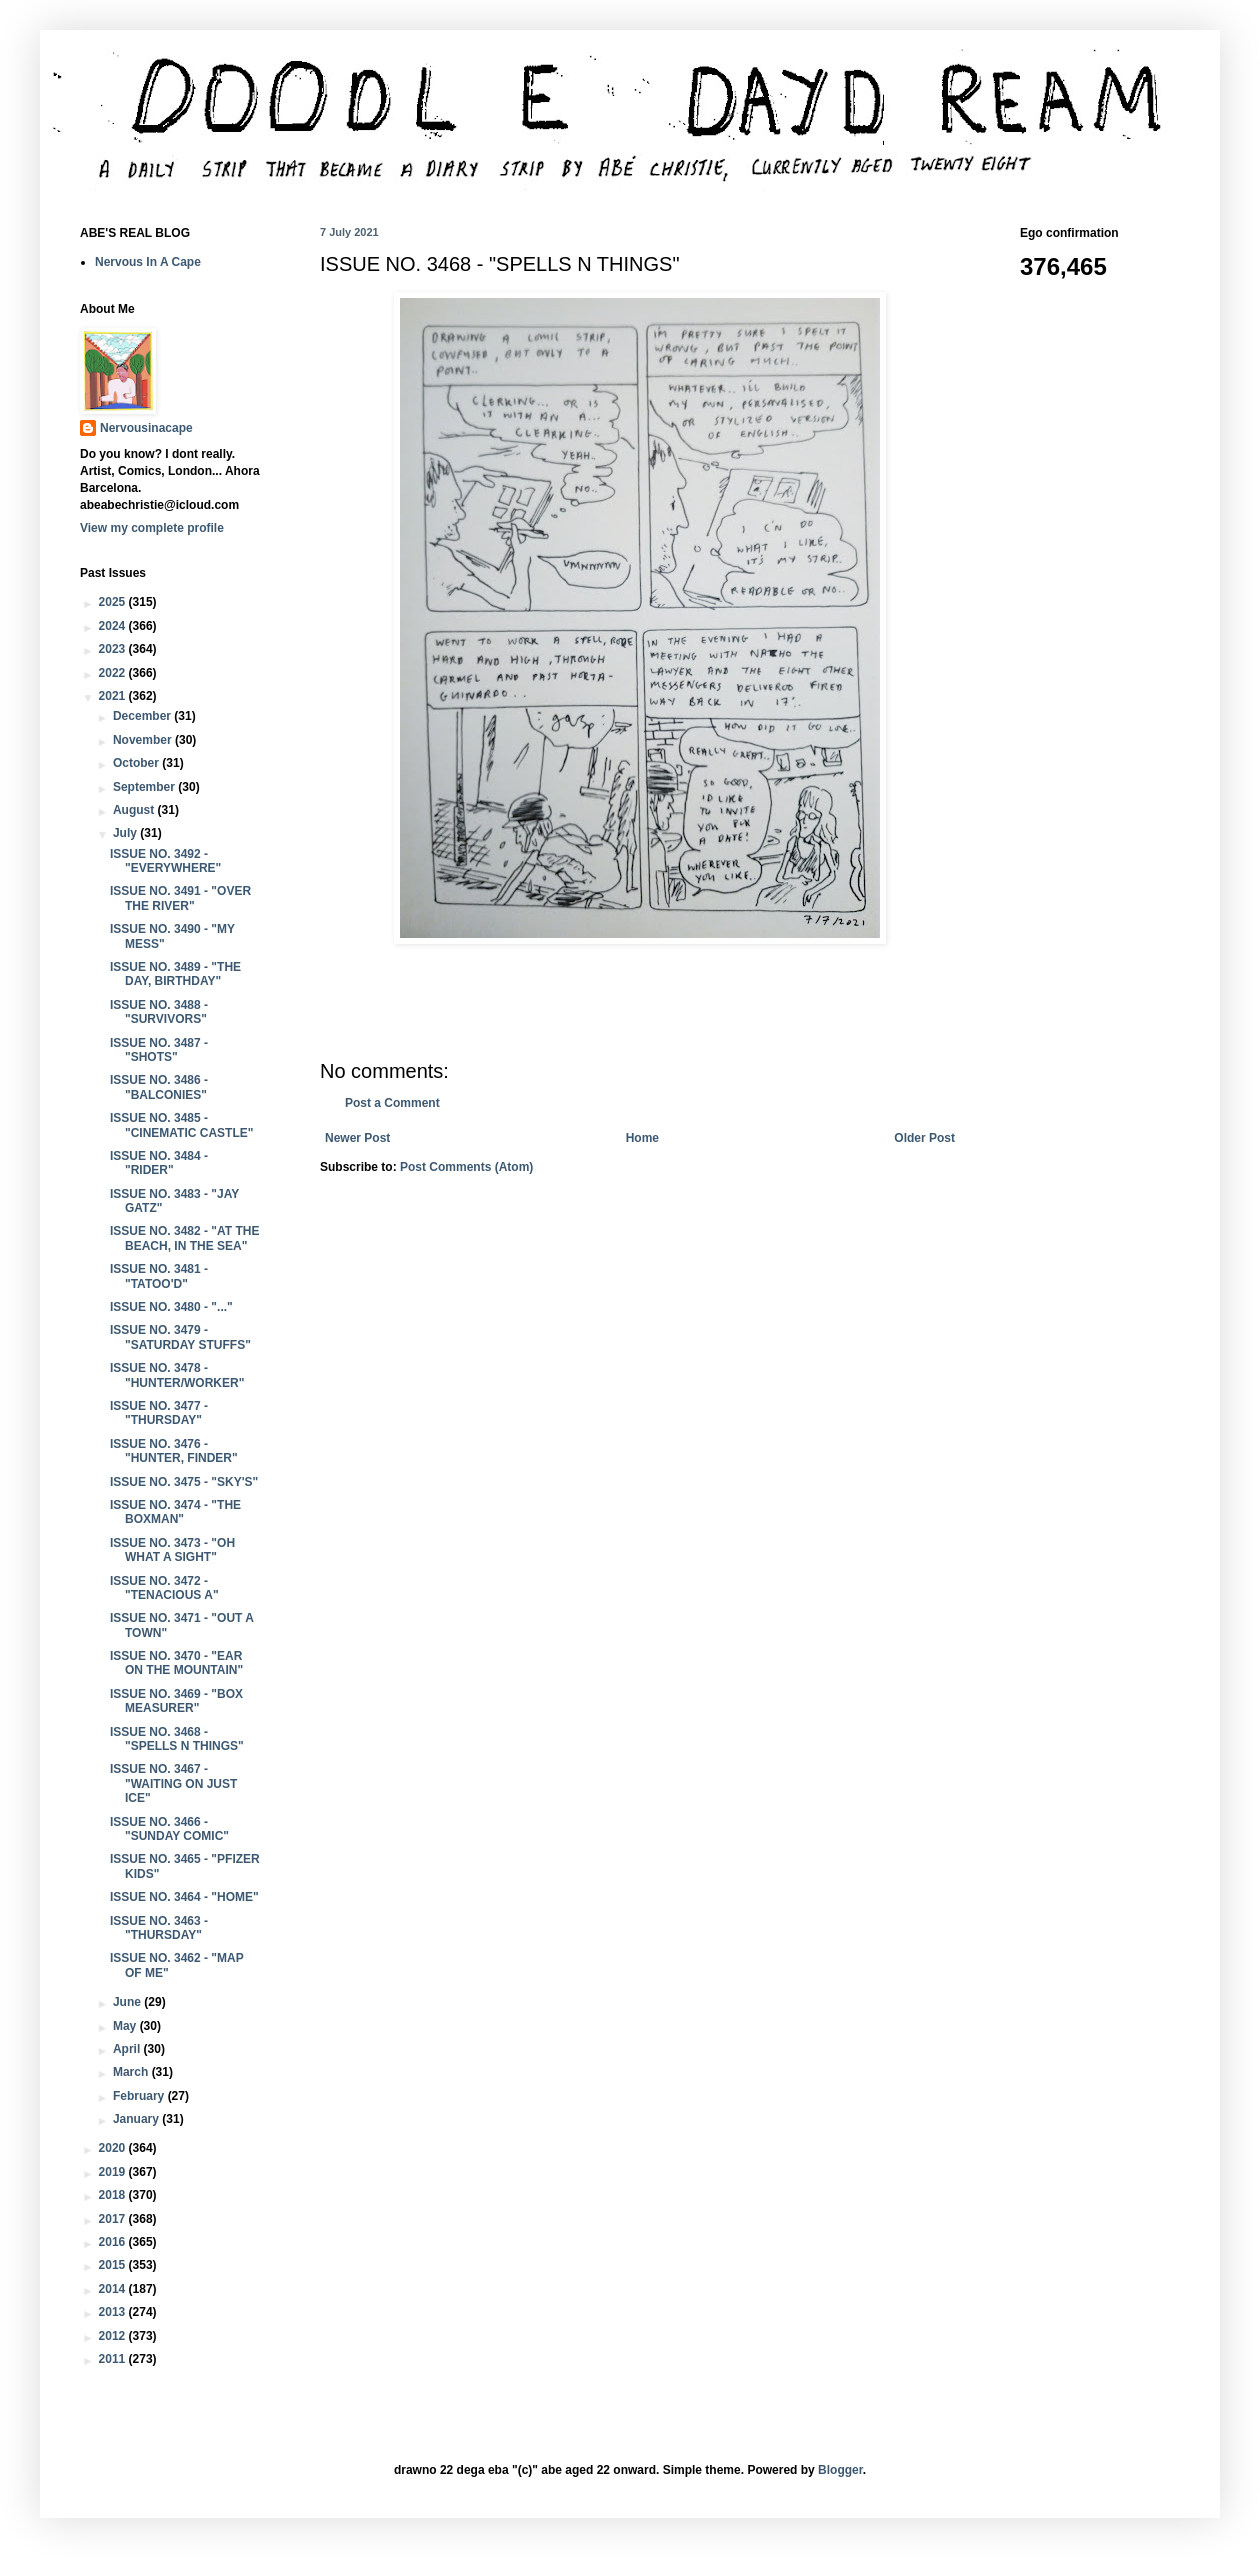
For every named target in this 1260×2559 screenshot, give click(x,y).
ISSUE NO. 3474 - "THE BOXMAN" (175, 1512)
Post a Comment (392, 1103)
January (137, 2119)
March (132, 2072)
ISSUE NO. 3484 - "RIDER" (159, 1163)
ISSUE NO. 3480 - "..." (171, 1307)
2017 (114, 2219)
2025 (114, 602)
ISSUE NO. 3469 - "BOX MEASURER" (176, 1701)
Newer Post (357, 1138)
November (144, 740)
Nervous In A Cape (148, 262)
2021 (114, 696)
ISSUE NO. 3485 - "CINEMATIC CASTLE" (181, 1125)
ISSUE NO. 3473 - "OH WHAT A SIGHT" (172, 1550)
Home (642, 1138)
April (128, 2049)
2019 (114, 2172)
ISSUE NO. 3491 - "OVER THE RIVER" (180, 898)
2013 (114, 2312)
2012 (114, 2336)
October (137, 763)
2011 (114, 2359)
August (135, 810)
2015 (114, 2265)
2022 (114, 673)
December (143, 716)
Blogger (840, 2470)
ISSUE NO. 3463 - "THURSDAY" (159, 1928)
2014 (114, 2289)
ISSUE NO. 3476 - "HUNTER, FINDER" (174, 1451)
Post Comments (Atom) (466, 1167)
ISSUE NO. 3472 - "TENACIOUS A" (164, 1588)
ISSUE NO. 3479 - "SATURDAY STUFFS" (180, 1337)
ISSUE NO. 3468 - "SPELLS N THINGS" (177, 1739)
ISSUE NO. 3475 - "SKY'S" (184, 1482)
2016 (114, 2242)
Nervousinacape (146, 428)
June (128, 2002)
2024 (114, 626)
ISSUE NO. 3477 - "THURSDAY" (159, 1413)
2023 (114, 649)
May (126, 2026)
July (126, 833)
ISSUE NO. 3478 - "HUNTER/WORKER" (177, 1375)
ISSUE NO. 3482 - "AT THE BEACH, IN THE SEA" (185, 1238)
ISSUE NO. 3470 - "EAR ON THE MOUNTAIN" (176, 1663)
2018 (114, 2195)
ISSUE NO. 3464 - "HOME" (184, 1897)
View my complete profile (152, 528)
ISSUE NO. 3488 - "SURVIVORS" (159, 1012)
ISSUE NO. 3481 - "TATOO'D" (159, 1276)
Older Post (924, 1138)
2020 (114, 2148)
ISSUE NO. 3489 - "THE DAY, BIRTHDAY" (175, 974)
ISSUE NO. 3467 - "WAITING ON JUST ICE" (173, 1783)
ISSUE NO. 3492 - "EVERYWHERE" (165, 861)
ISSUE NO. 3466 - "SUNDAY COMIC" (169, 1829)
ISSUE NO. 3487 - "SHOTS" (159, 1050)
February (140, 2096)
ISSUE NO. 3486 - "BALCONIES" (159, 1087)
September (145, 787)
